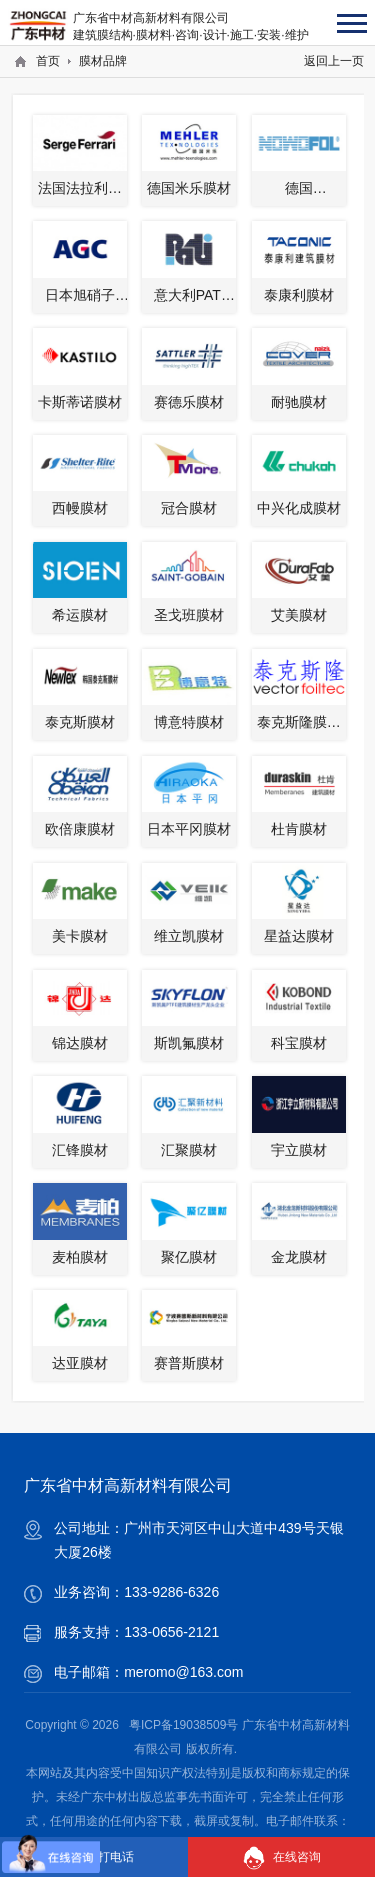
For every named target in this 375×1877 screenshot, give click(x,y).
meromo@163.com (183, 1672)
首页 (48, 61)
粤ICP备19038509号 (183, 1725)
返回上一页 (334, 61)
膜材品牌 (103, 61)
